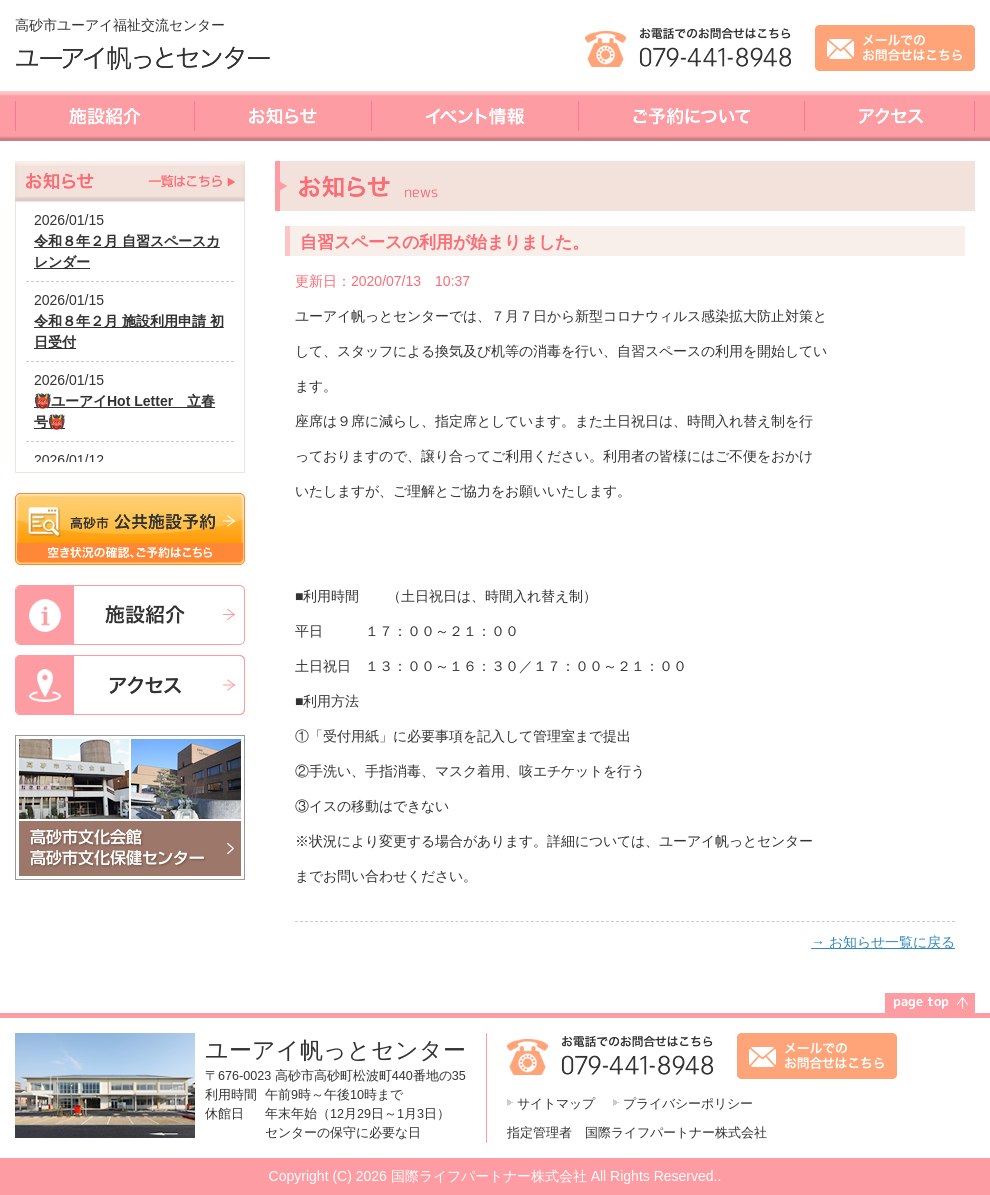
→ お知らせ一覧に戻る (883, 942)
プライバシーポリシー (688, 1104)
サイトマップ (556, 1104)
